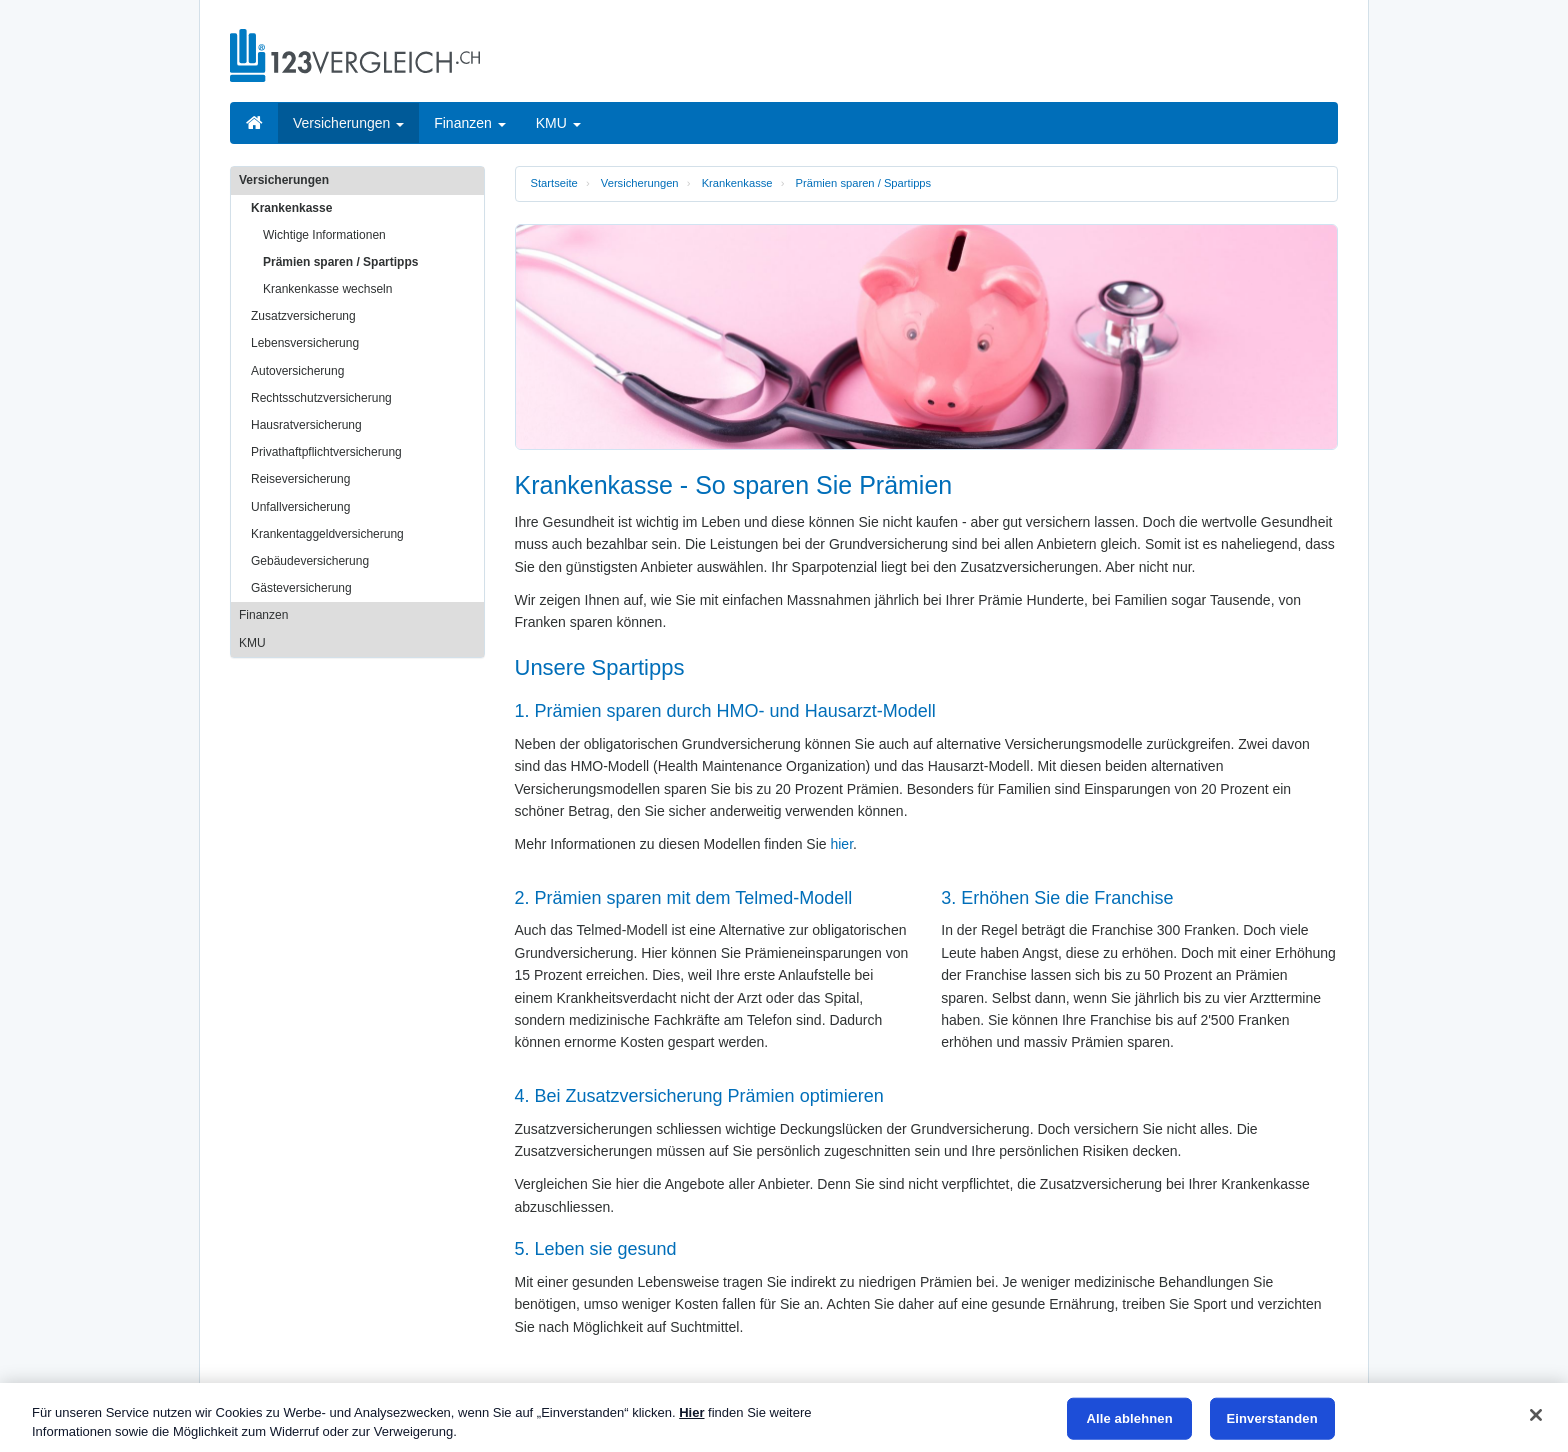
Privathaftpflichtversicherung (326, 452)
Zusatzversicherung (303, 316)
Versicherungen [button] (348, 123)
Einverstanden (1271, 1418)
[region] (784, 1417)
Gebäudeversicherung (310, 561)
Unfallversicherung (300, 507)
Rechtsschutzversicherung (321, 398)
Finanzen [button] (469, 123)
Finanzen (263, 615)
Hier (691, 1412)
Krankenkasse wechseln (327, 289)
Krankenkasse (737, 183)
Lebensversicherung (305, 343)
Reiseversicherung (300, 479)
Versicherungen (640, 183)
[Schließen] (1536, 1415)
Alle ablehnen (1130, 1418)
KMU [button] (558, 123)
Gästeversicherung (301, 588)
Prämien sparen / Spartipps (864, 183)
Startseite (554, 183)
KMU (252, 643)
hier (841, 844)
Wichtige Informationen (324, 235)
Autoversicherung (297, 371)
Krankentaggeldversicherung (327, 534)
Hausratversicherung (306, 425)
